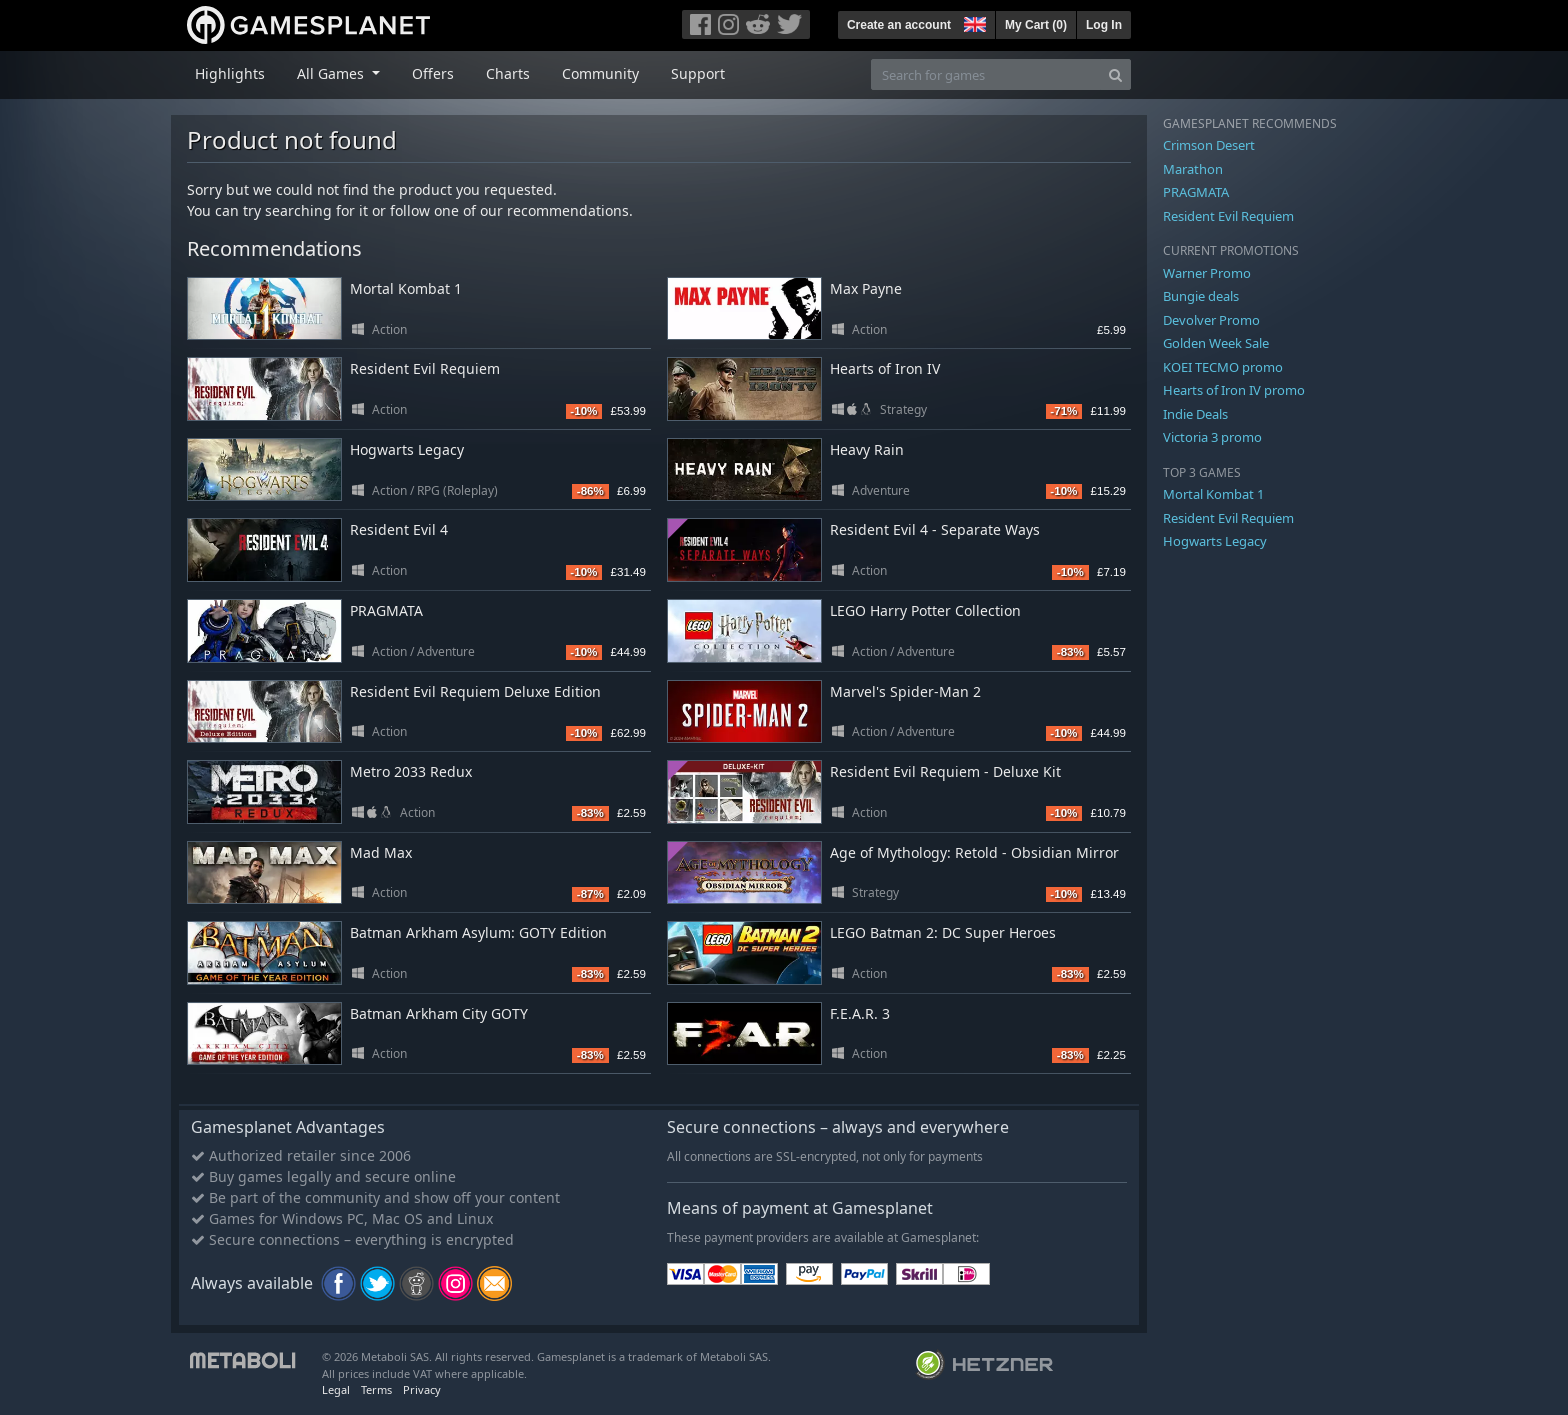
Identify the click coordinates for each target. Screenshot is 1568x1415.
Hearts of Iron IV (885, 368)
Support (698, 73)
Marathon (1193, 169)
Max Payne (866, 288)
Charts (508, 73)
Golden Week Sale (1216, 343)
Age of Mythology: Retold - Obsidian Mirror (974, 852)
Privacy (422, 1389)
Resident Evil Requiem (425, 368)
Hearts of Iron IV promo (1234, 390)
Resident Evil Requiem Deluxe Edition (475, 691)
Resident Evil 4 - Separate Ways (935, 529)
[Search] (1115, 74)
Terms (376, 1389)
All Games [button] (332, 73)
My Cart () (1036, 25)
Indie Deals (1195, 414)
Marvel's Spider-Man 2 (905, 691)
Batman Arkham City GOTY (439, 1013)
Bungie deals (1201, 296)
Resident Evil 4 (399, 529)
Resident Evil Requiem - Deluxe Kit (945, 771)
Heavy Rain (867, 449)
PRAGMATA (386, 610)
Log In (1104, 25)
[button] (973, 22)
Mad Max (381, 852)
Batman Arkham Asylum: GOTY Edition (478, 932)
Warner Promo (1207, 273)
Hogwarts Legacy (407, 449)
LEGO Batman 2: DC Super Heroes (943, 932)
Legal (336, 1389)
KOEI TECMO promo (1223, 367)
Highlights (230, 73)
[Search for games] (986, 74)
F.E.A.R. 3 (860, 1013)
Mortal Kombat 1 (406, 288)
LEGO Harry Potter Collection (925, 610)
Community (600, 73)
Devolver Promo (1211, 320)
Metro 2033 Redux (411, 771)
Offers (433, 73)
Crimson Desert (1209, 145)
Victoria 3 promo (1212, 437)
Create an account (899, 25)
